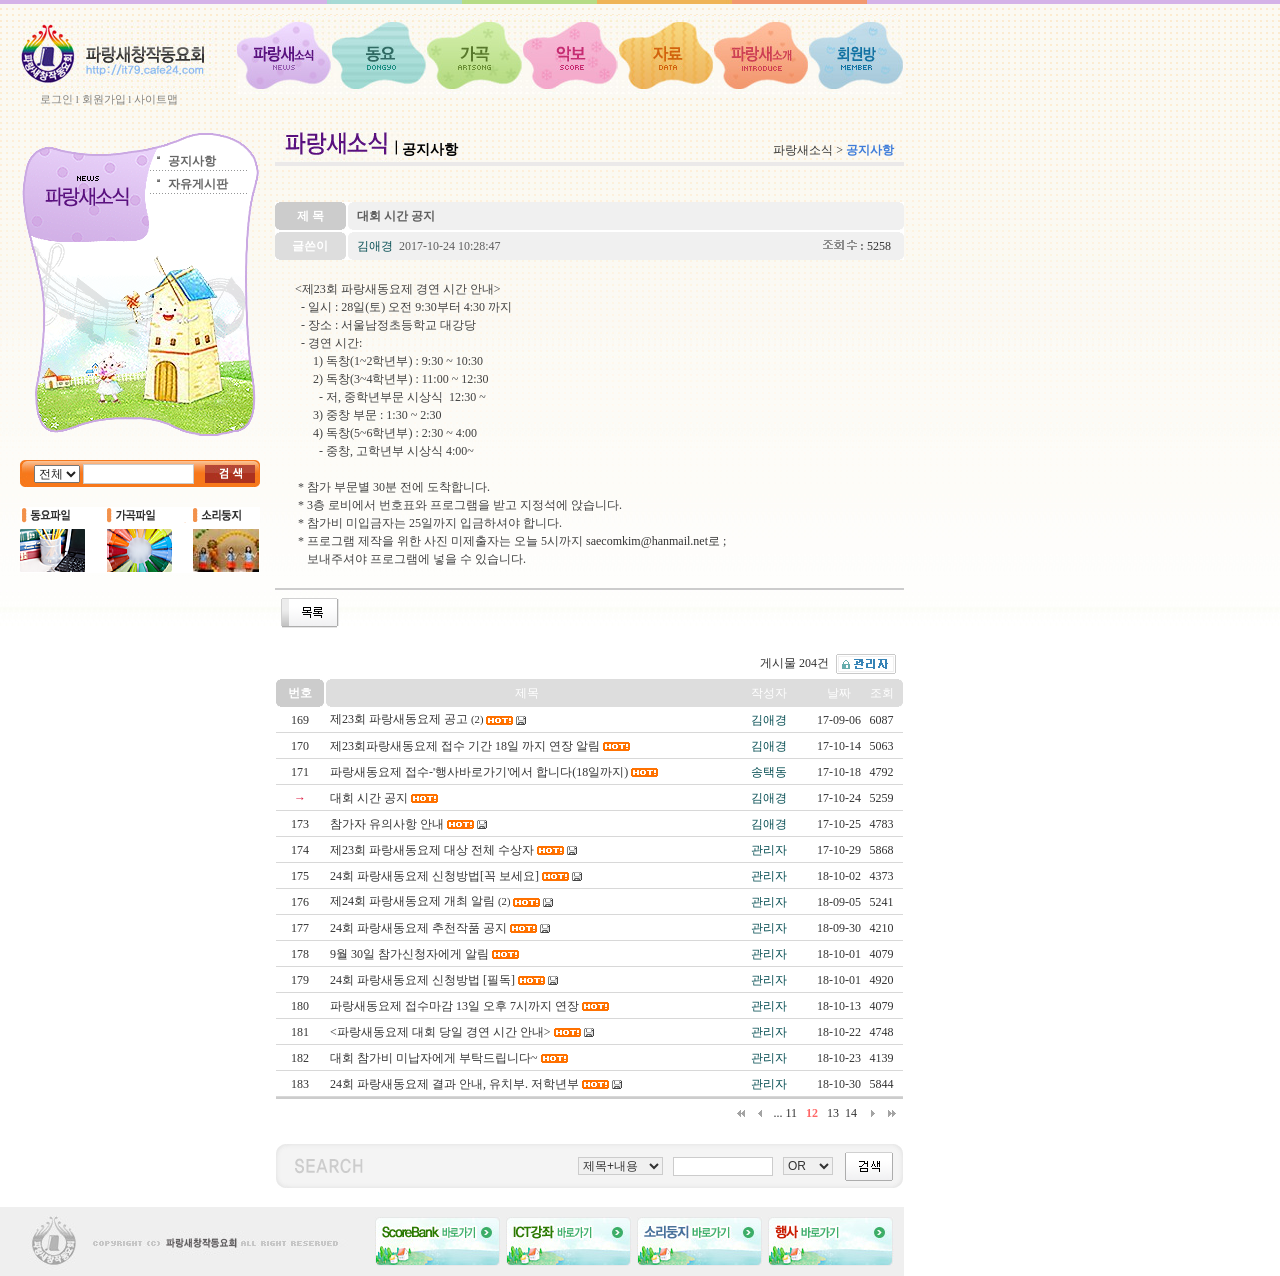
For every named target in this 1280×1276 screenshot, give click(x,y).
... (777, 1113)
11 (791, 1113)
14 (851, 1113)
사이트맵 (156, 99)
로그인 (56, 99)
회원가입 (104, 99)
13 (833, 1113)
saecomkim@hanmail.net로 (654, 541)
